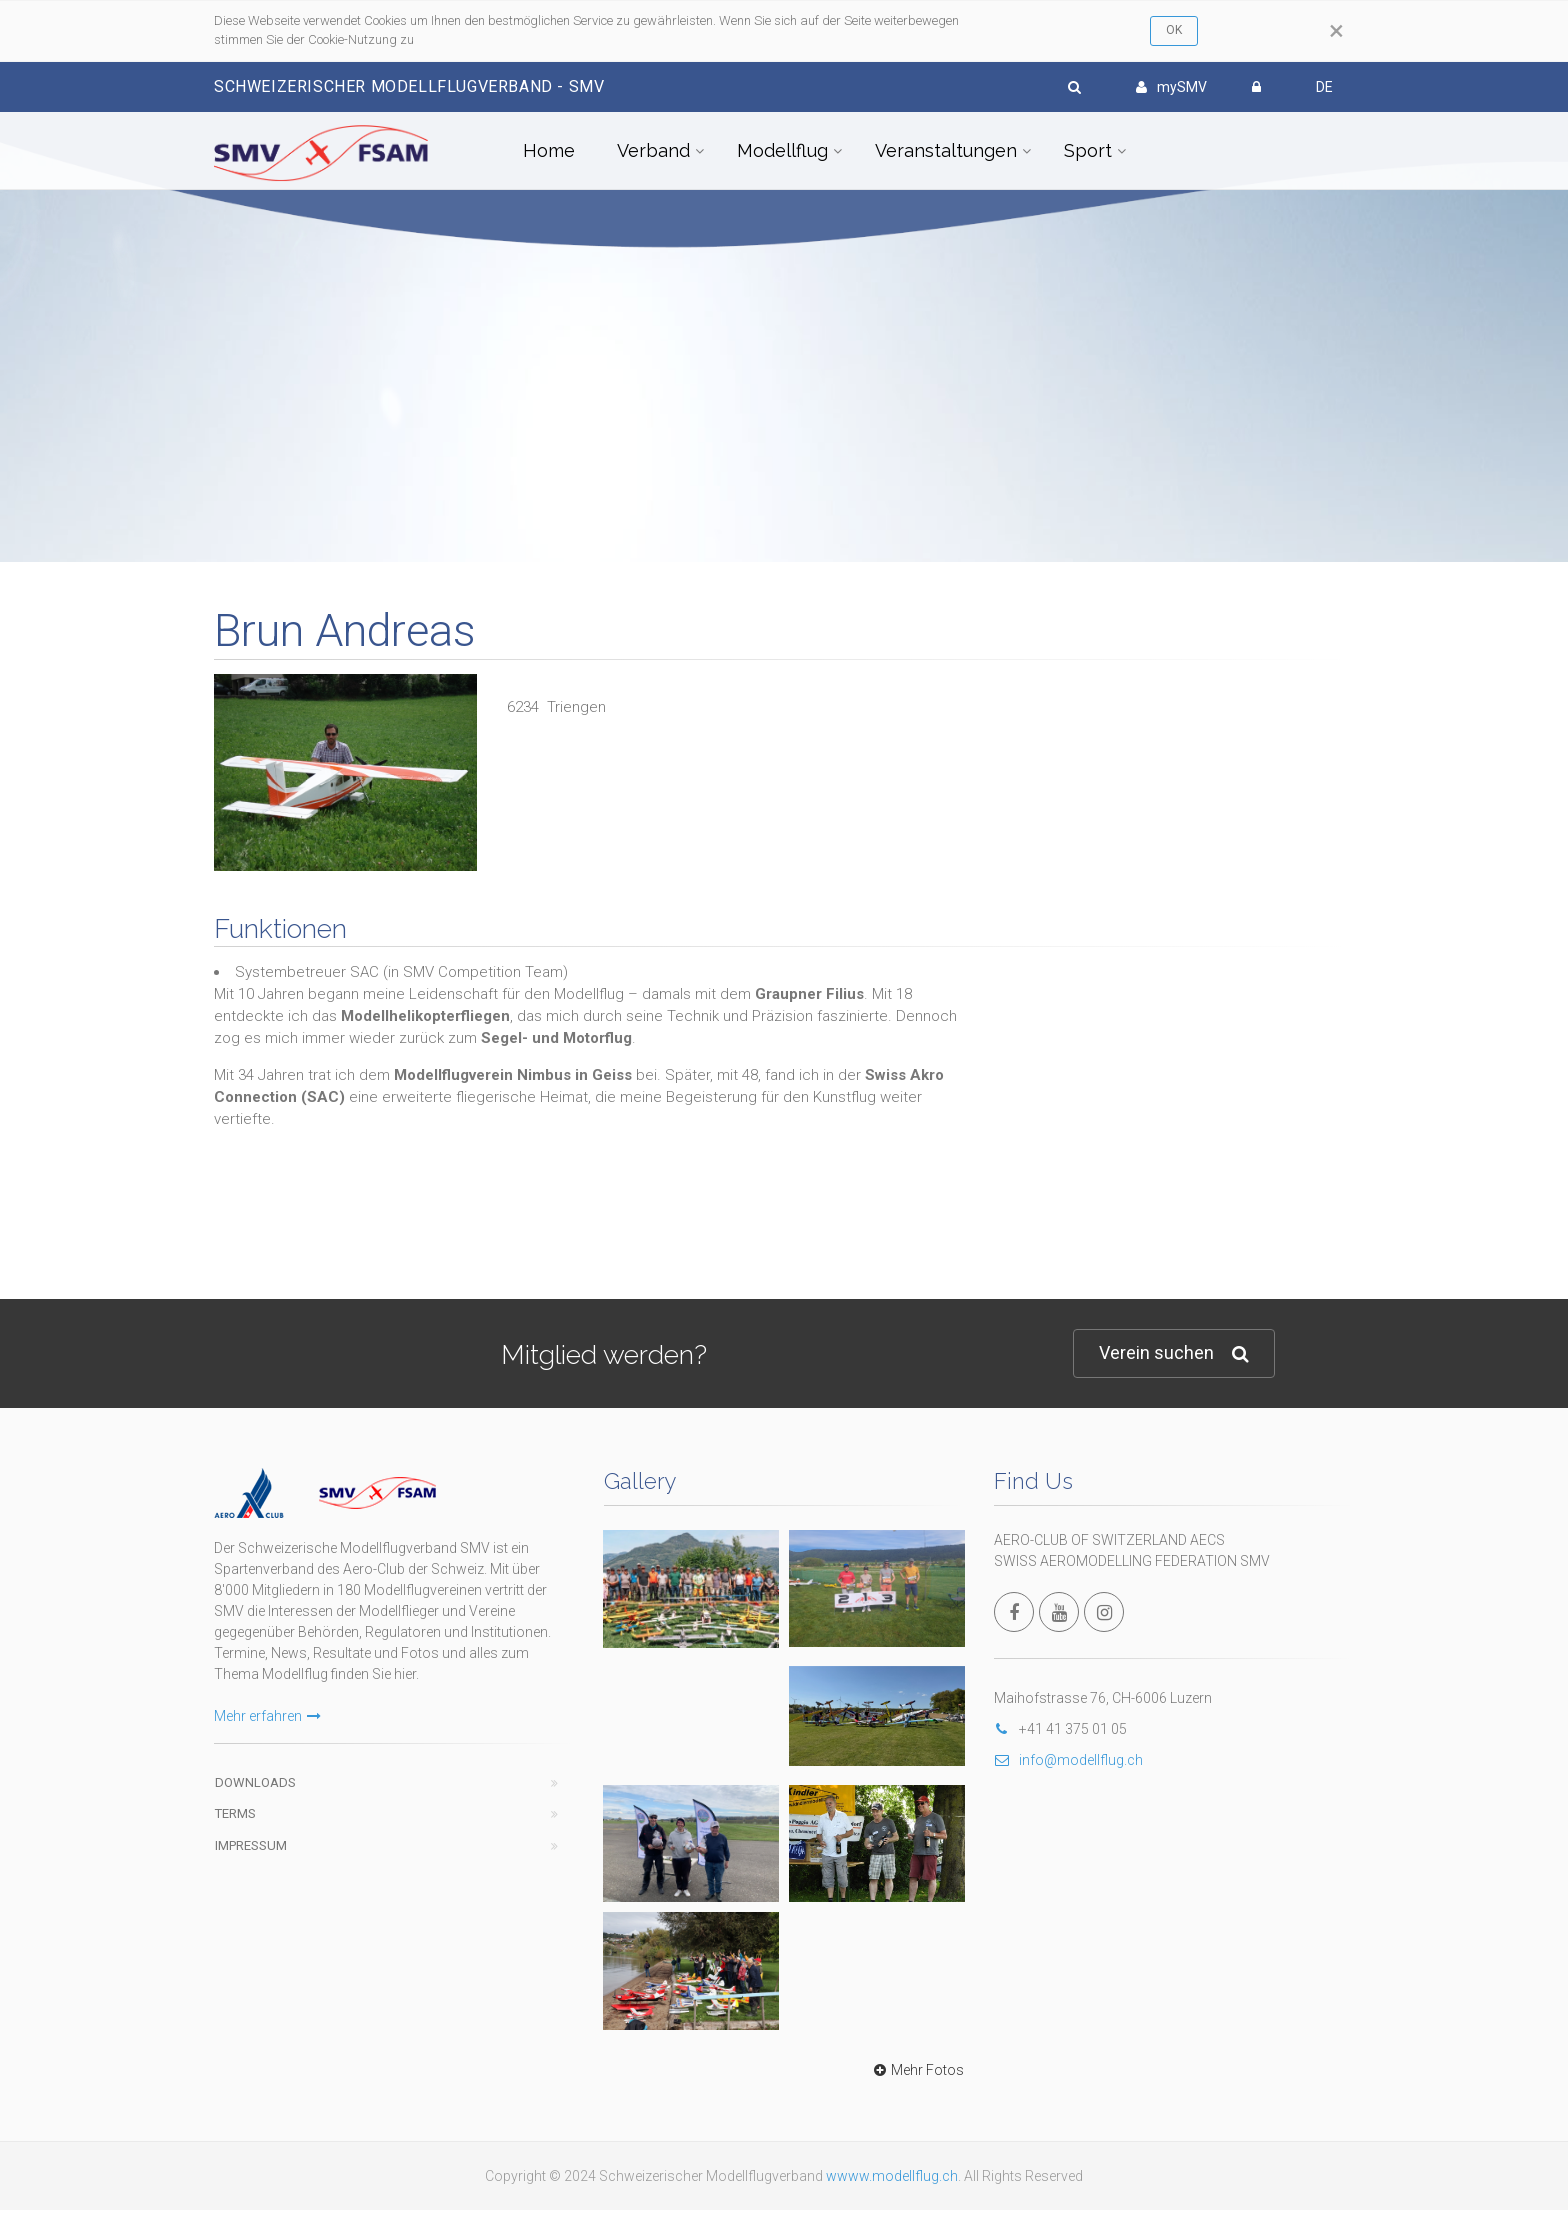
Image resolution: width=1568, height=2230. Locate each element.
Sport (1088, 150)
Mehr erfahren (267, 1716)
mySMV (1171, 87)
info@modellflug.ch (1068, 1760)
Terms (235, 1813)
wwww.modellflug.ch (892, 2176)
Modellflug (782, 150)
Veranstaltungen (946, 150)
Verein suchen (1174, 1353)
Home (549, 150)
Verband (653, 150)
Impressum (251, 1845)
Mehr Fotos (916, 2070)
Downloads (255, 1782)
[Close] (1336, 31)
